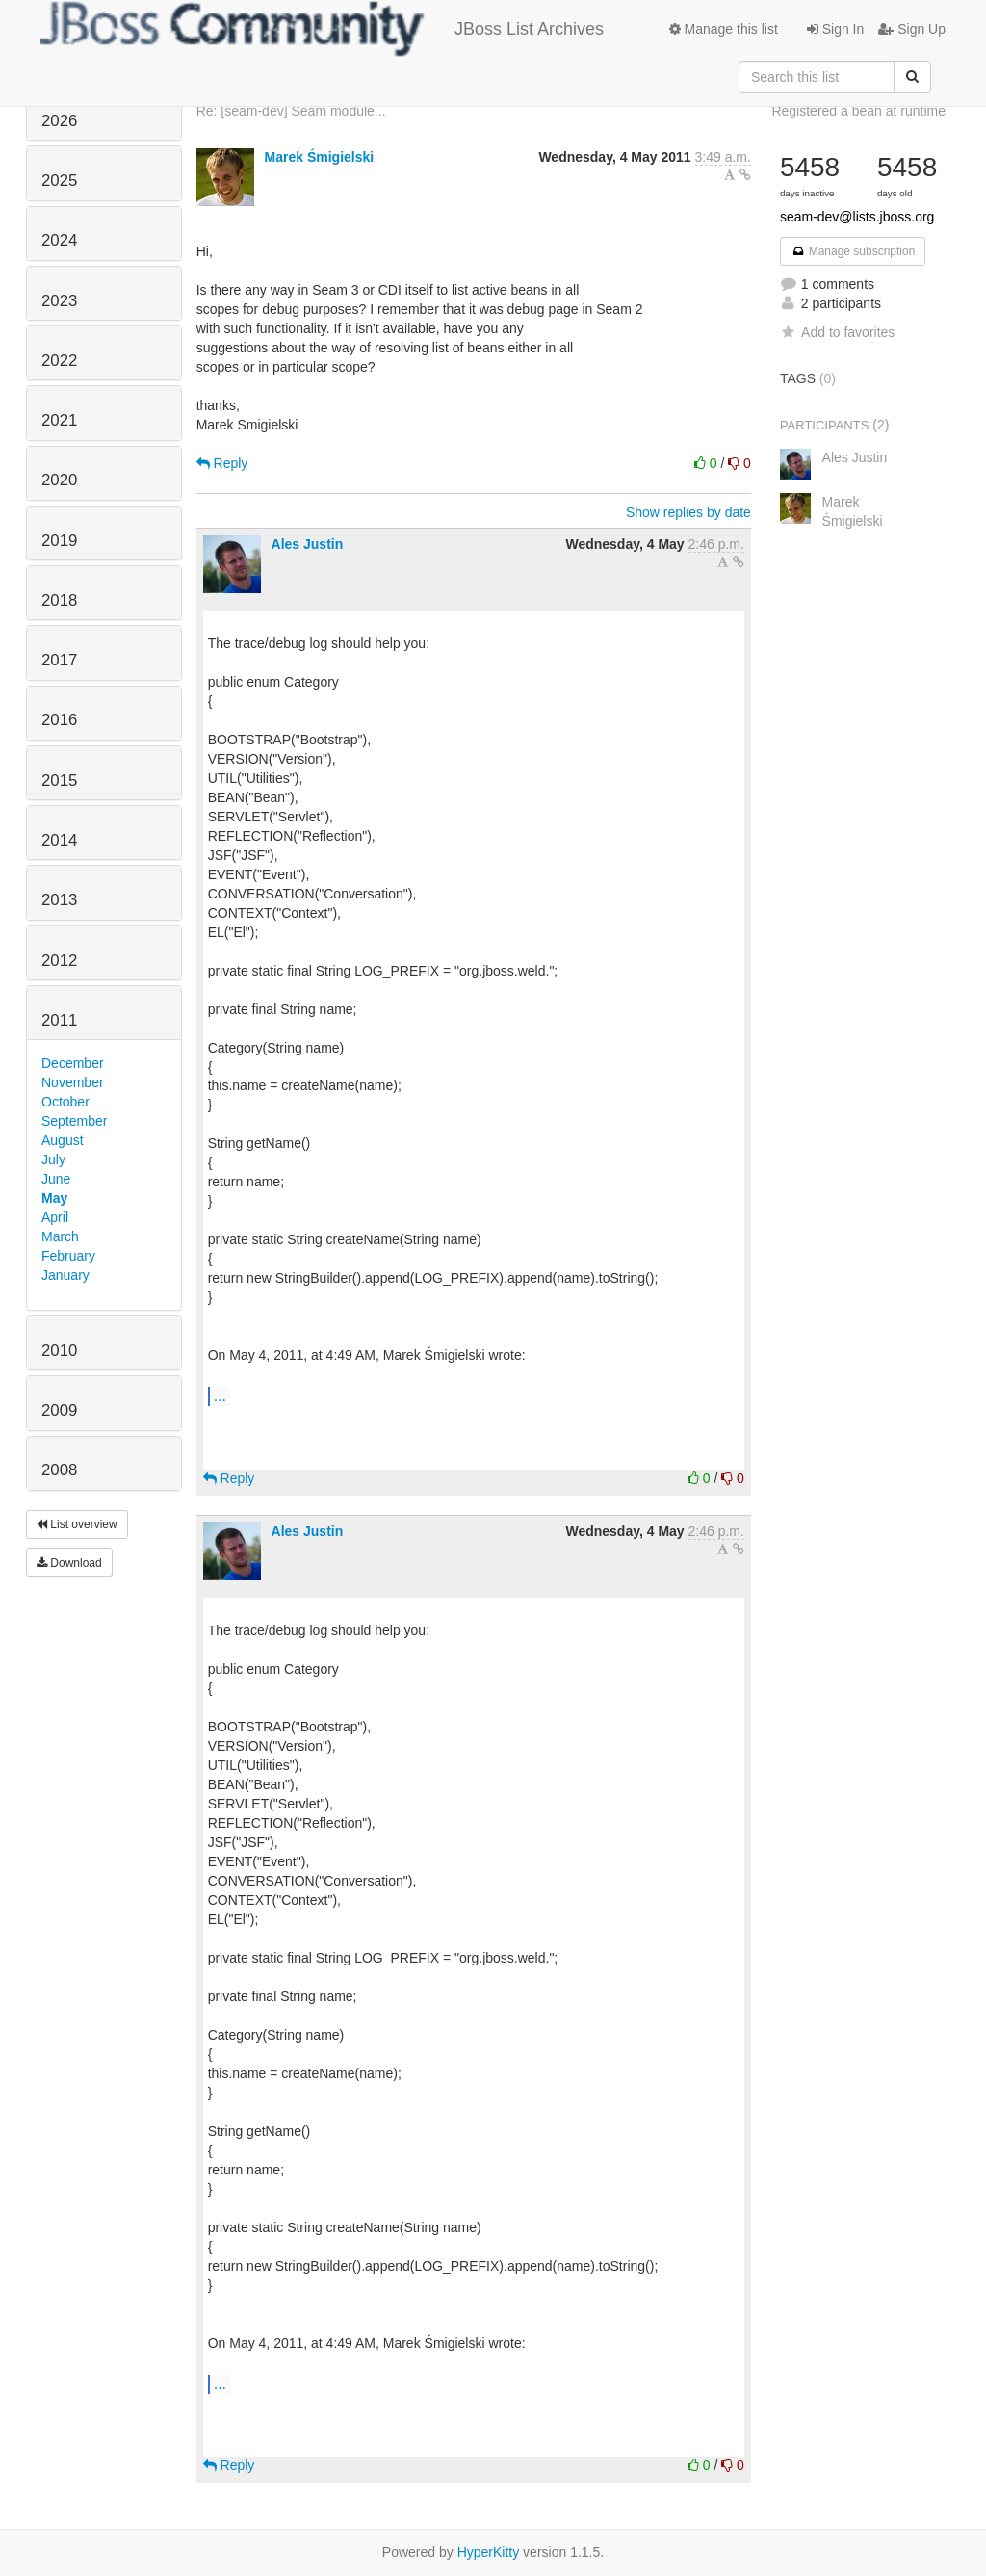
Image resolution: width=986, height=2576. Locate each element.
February (68, 1255)
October (65, 1101)
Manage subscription (853, 251)
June (55, 1178)
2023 (59, 301)
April (54, 1217)
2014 (59, 840)
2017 (59, 660)
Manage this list (723, 29)
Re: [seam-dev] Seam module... (291, 110)
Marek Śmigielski (320, 157)
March (60, 1236)
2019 (59, 541)
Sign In (835, 29)
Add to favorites (837, 332)
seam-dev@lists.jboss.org (857, 216)
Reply (222, 463)
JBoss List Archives (322, 29)
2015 (59, 780)
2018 (59, 600)
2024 (59, 240)
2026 (59, 121)
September (74, 1121)
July (53, 1159)
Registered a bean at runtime (858, 110)
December (72, 1063)
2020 (59, 480)
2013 (59, 900)
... (220, 1395)
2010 (59, 1350)
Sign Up (912, 29)
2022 (59, 360)
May (54, 1198)
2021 (59, 420)
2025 (59, 180)
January (65, 1275)
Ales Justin (308, 544)
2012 (59, 960)
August (62, 1140)
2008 (59, 1470)
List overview (77, 1524)
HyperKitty (488, 2552)
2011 (59, 1020)
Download (69, 1563)
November (72, 1082)
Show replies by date (688, 512)
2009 (59, 1410)
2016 (59, 720)
